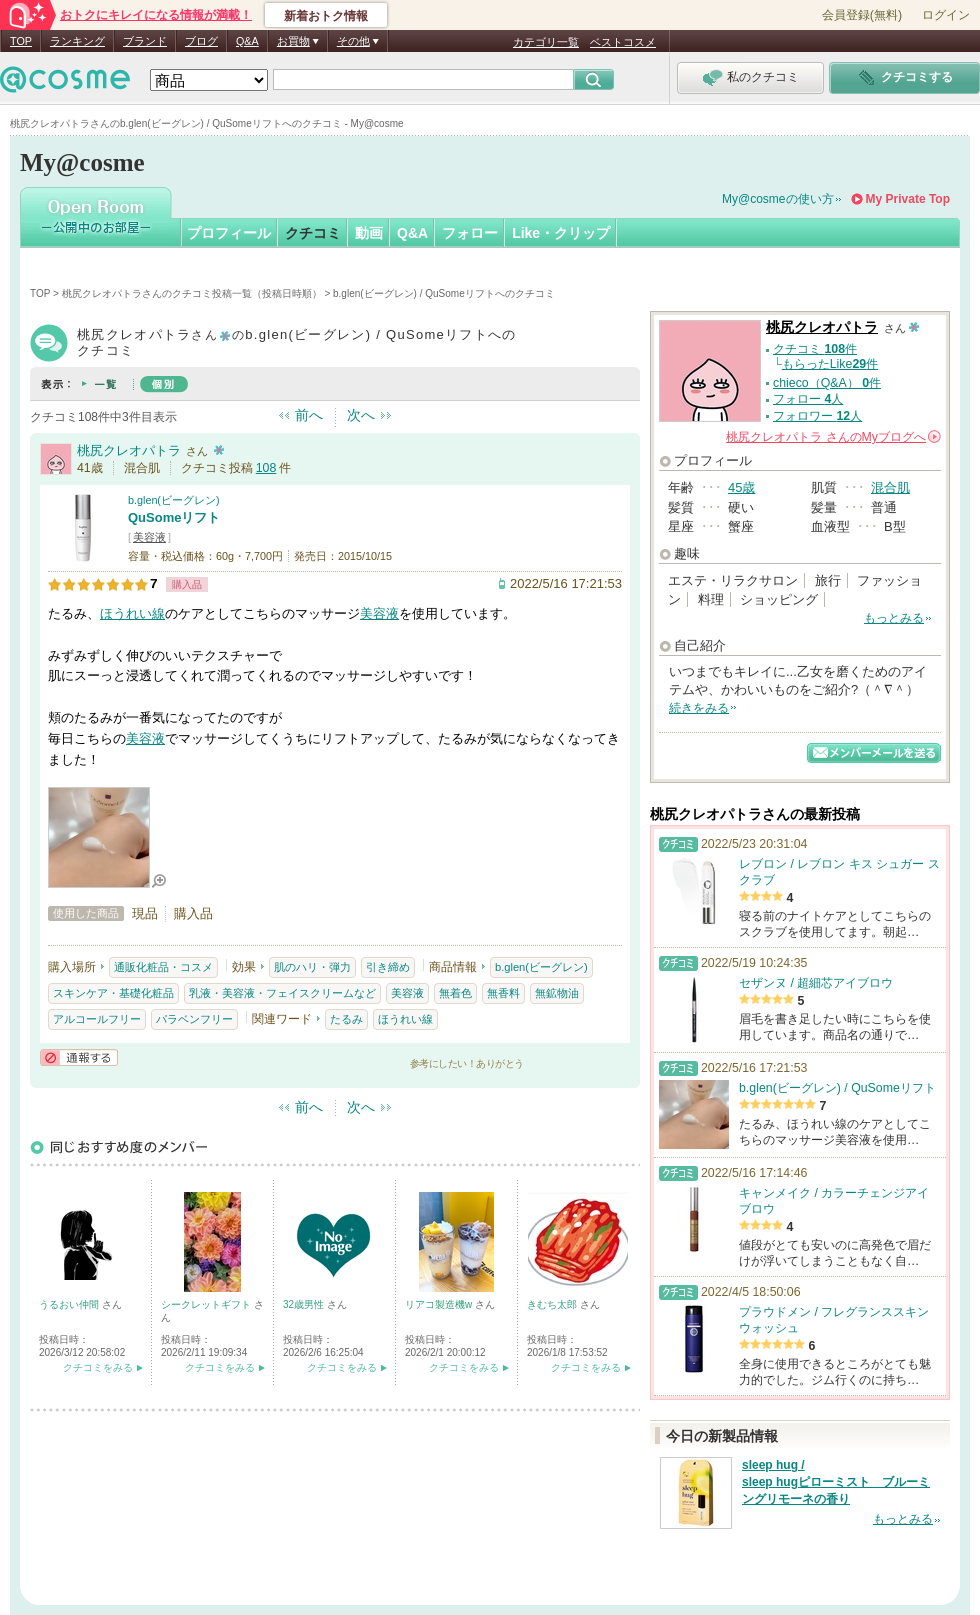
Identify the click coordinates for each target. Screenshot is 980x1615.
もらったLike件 (830, 364)
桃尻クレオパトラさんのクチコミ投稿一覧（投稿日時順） (192, 293)
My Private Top (908, 199)
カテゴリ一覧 (546, 42)
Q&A (247, 41)
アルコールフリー (97, 1019)
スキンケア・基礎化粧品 (113, 993)
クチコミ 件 (815, 349)
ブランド (145, 41)
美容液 (149, 537)
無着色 (455, 993)
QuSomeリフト (174, 517)
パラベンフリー (194, 1019)
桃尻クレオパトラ (129, 450)
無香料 (503, 993)
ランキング (77, 41)
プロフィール (229, 233)
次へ (361, 415)
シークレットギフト (207, 1304)
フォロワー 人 (817, 416)
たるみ (346, 1019)
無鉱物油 (557, 993)
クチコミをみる (98, 1367)
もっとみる (894, 618)
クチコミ (313, 233)
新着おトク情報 (326, 16)
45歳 (741, 487)
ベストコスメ (623, 42)
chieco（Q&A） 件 (827, 383)
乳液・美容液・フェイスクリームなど (282, 993)
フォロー (470, 233)
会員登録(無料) (862, 15)
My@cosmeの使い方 (778, 199)
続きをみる (699, 708)
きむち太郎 (553, 1304)
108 (266, 468)
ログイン (946, 15)
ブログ (201, 41)
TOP (21, 41)
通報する (79, 1057)
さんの (833, 437)
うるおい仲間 (70, 1304)
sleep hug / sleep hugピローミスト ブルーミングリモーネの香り (836, 1482)
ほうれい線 (132, 613)
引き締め (388, 967)
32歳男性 (305, 1304)
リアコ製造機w (440, 1304)
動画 (369, 233)
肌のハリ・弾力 (312, 967)
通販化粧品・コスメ (163, 967)
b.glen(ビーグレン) (174, 500)
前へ (309, 415)
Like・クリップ (561, 233)
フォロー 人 (808, 399)
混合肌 (890, 487)
